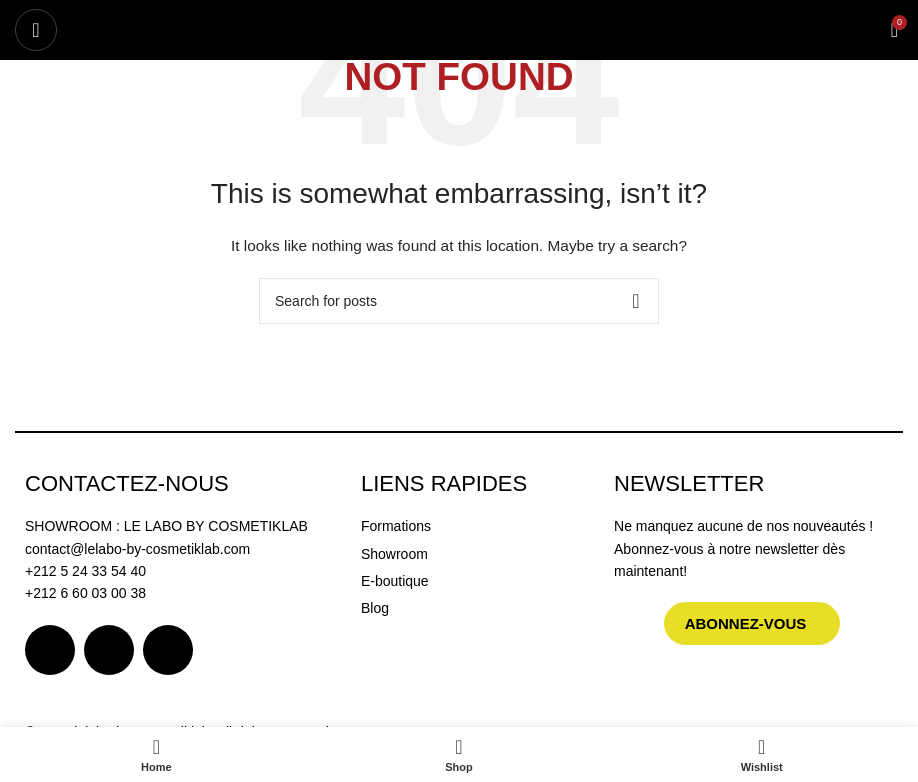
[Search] (459, 301)
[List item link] (477, 526)
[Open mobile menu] (36, 30)
